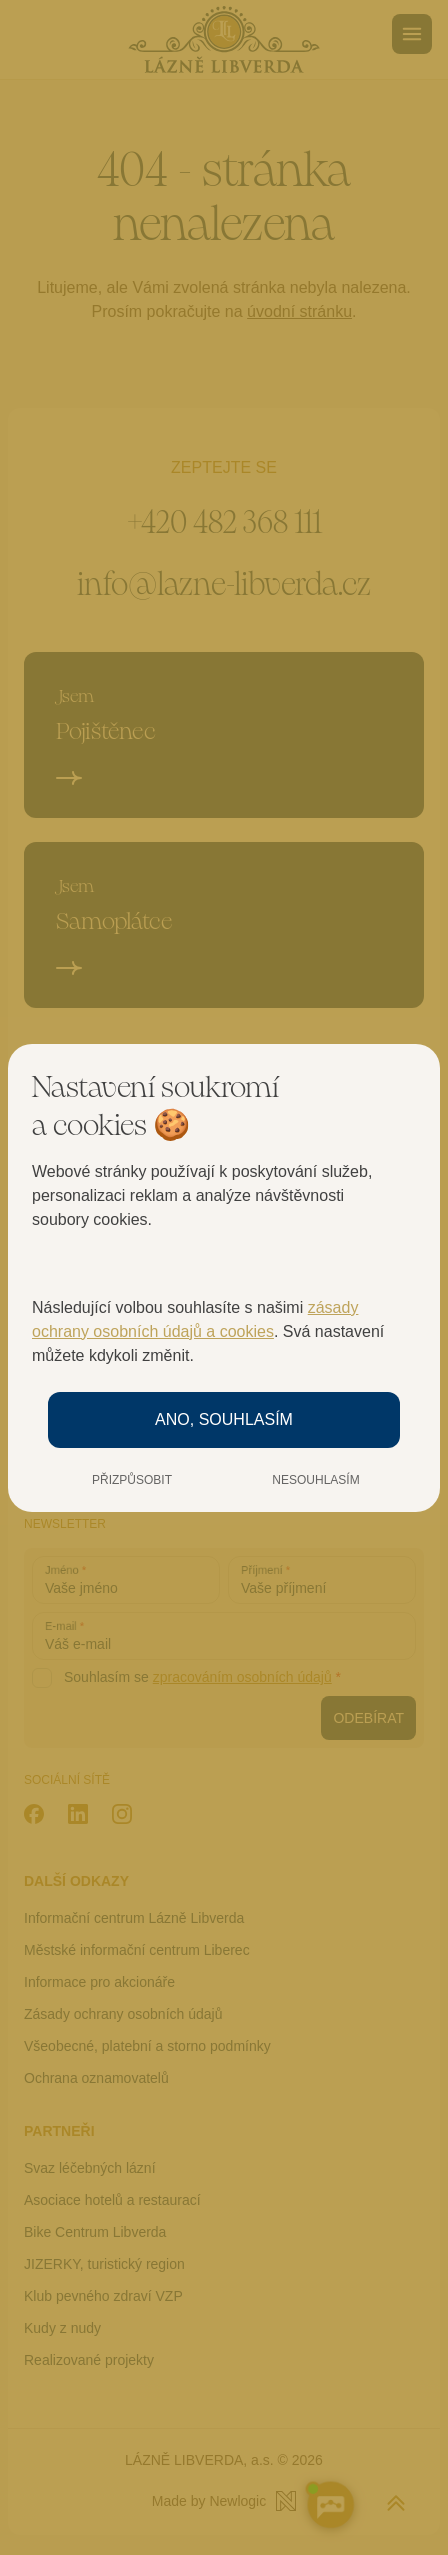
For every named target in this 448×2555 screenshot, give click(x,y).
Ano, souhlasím (224, 1419)
